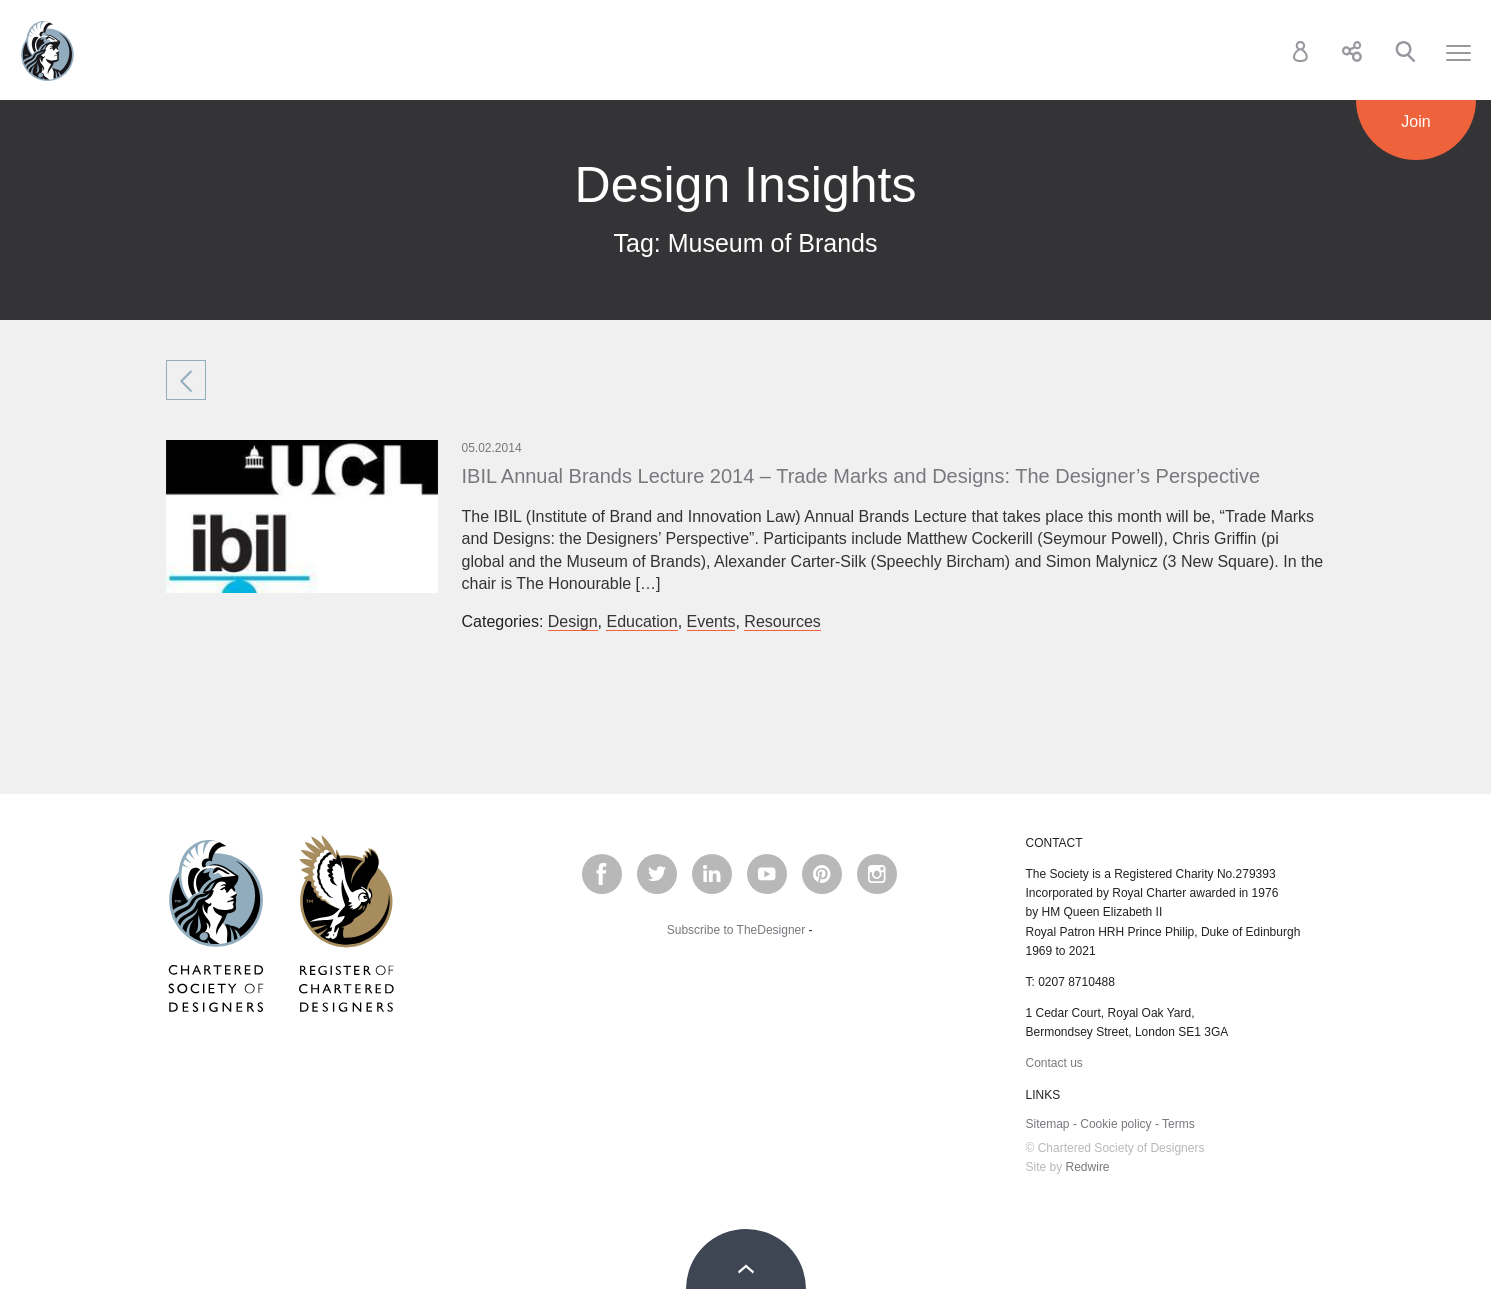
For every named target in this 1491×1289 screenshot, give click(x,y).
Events (711, 621)
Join (1415, 121)
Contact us (1054, 1063)
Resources (782, 621)
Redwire (1088, 1167)
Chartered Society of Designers (47, 51)
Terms (1178, 1124)
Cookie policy (1115, 1124)
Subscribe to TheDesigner (736, 930)
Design (573, 621)
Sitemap (1048, 1124)
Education (641, 621)
